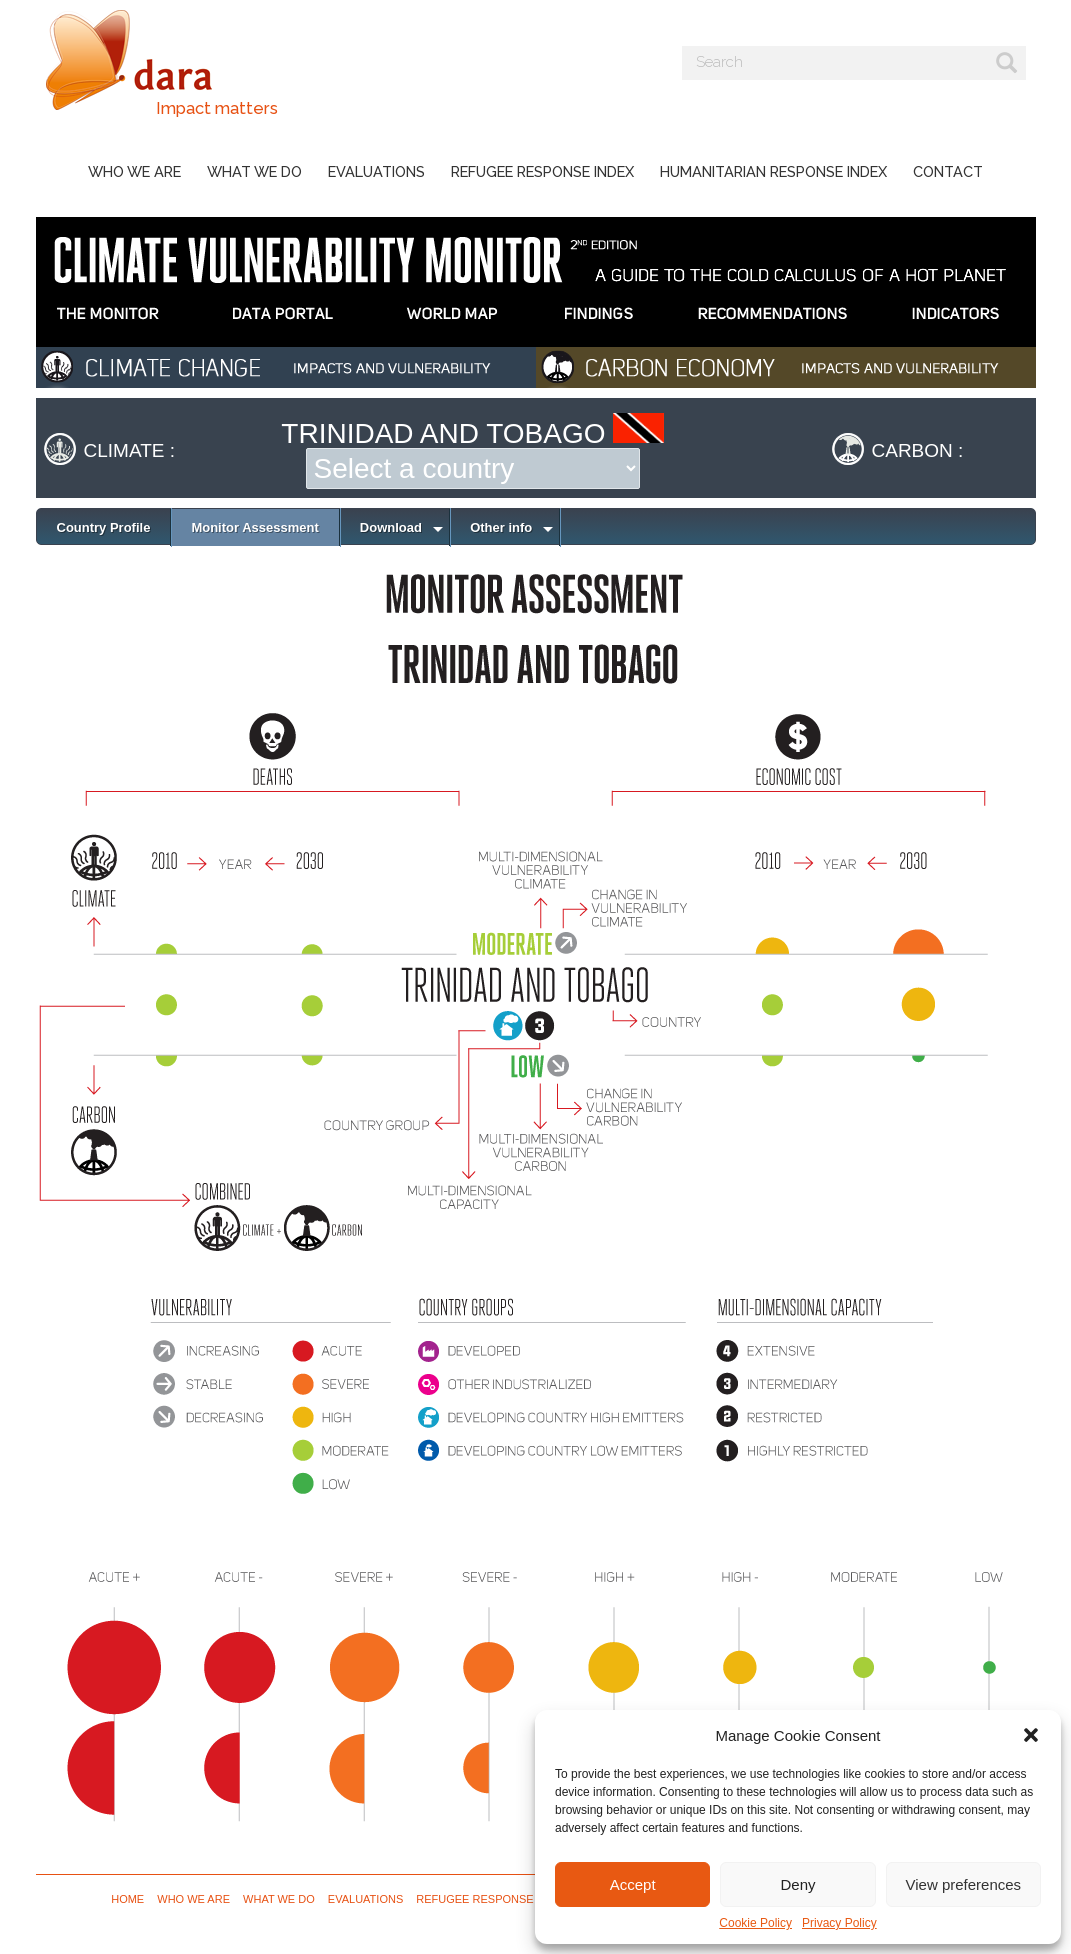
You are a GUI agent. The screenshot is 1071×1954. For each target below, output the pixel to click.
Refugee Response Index (542, 171)
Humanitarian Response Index (773, 171)
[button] (1031, 1735)
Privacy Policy (839, 1923)
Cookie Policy (755, 1923)
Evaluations (376, 171)
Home (127, 1899)
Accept (633, 1884)
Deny (797, 1884)
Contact (948, 171)
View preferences (964, 1884)
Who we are (134, 171)
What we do (254, 171)
